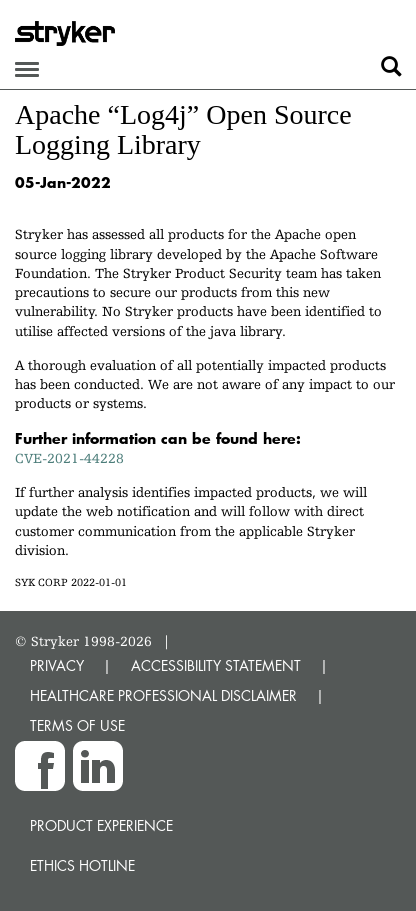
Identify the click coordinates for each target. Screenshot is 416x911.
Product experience (101, 825)
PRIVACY (57, 665)
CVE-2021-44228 (69, 458)
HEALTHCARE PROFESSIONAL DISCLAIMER (163, 695)
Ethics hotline (82, 865)
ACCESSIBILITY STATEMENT (216, 665)
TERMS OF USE (77, 725)
